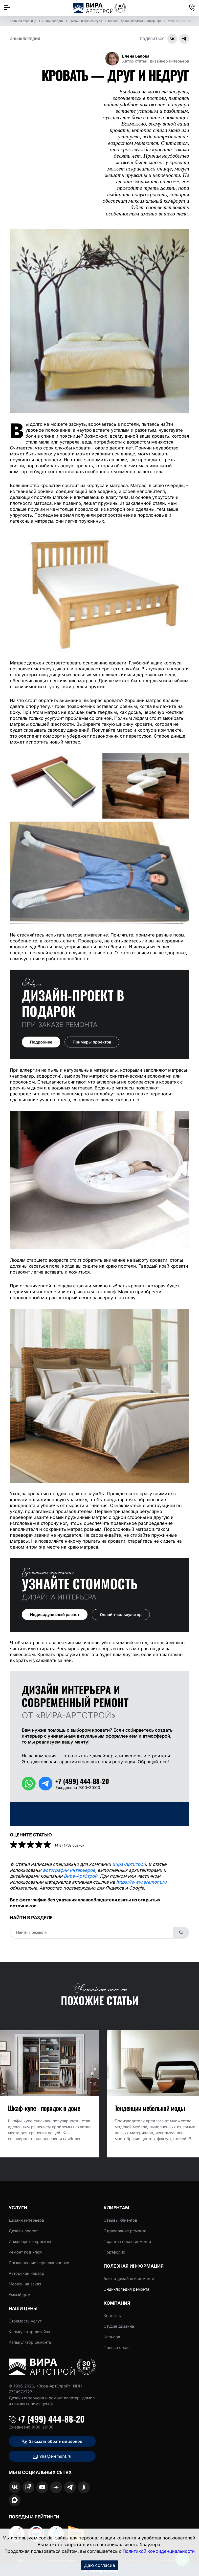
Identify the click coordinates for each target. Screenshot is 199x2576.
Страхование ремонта (125, 2230)
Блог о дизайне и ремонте (129, 2278)
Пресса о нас (117, 2347)
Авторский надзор (26, 2273)
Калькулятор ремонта (30, 2342)
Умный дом (19, 2294)
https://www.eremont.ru (141, 1882)
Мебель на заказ (25, 2283)
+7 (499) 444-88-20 (47, 2419)
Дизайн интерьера (26, 2220)
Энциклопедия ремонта (126, 2289)
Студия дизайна (119, 2326)
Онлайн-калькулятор (121, 1614)
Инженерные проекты (30, 2241)
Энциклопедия (25, 39)
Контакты (113, 2315)
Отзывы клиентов (120, 2220)
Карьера (112, 2336)
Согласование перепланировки (39, 2262)
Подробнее (41, 1042)
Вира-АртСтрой (129, 1864)
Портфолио (114, 2252)
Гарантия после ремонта (127, 2241)
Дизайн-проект (23, 2230)
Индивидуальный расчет (54, 1614)
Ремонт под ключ (25, 2252)
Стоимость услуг (25, 2321)
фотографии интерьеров (69, 1870)
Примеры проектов (92, 1042)
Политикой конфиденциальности (159, 2551)
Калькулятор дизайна (29, 2331)
